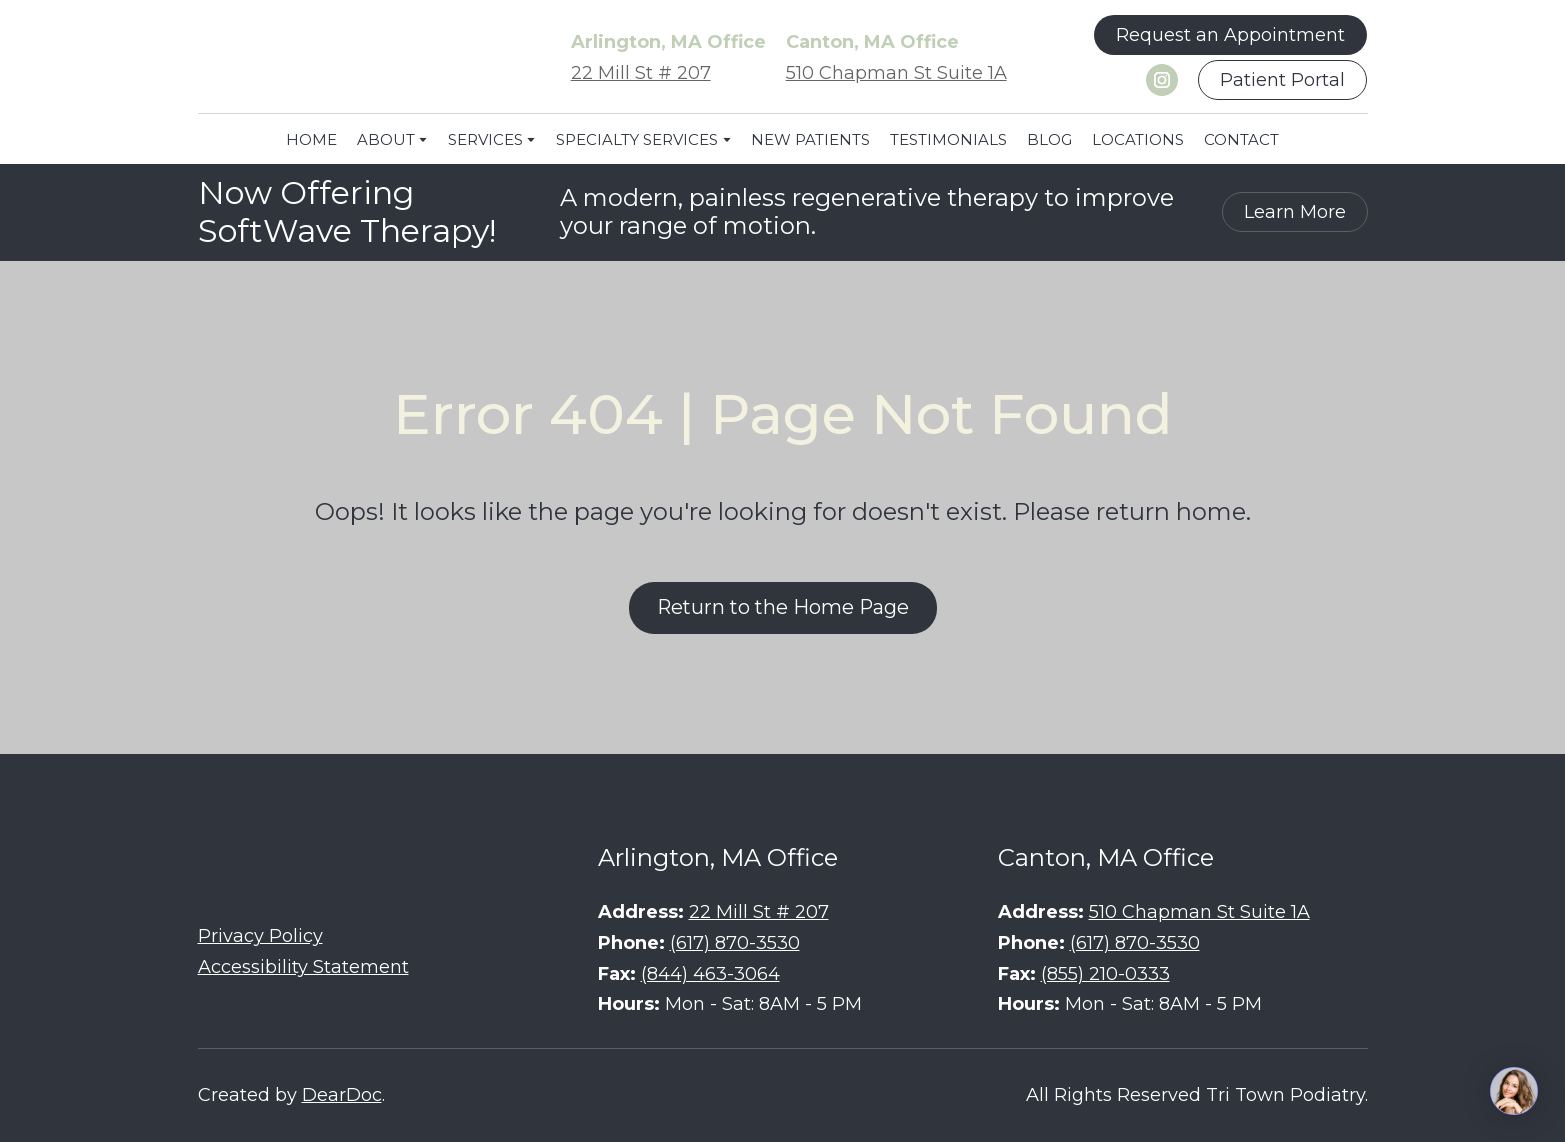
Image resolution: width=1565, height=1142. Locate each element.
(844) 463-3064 (710, 974)
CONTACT (1241, 139)
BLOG (1049, 139)
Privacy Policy (260, 936)
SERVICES (485, 139)
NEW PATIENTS (810, 139)
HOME (311, 139)
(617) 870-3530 (735, 943)
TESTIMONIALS (948, 139)
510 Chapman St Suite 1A (896, 73)
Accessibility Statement (303, 967)
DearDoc (342, 1095)
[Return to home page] (348, 58)
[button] (1230, 35)
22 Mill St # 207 (641, 73)
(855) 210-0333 (1105, 974)
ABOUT (386, 139)
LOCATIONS (1138, 139)
